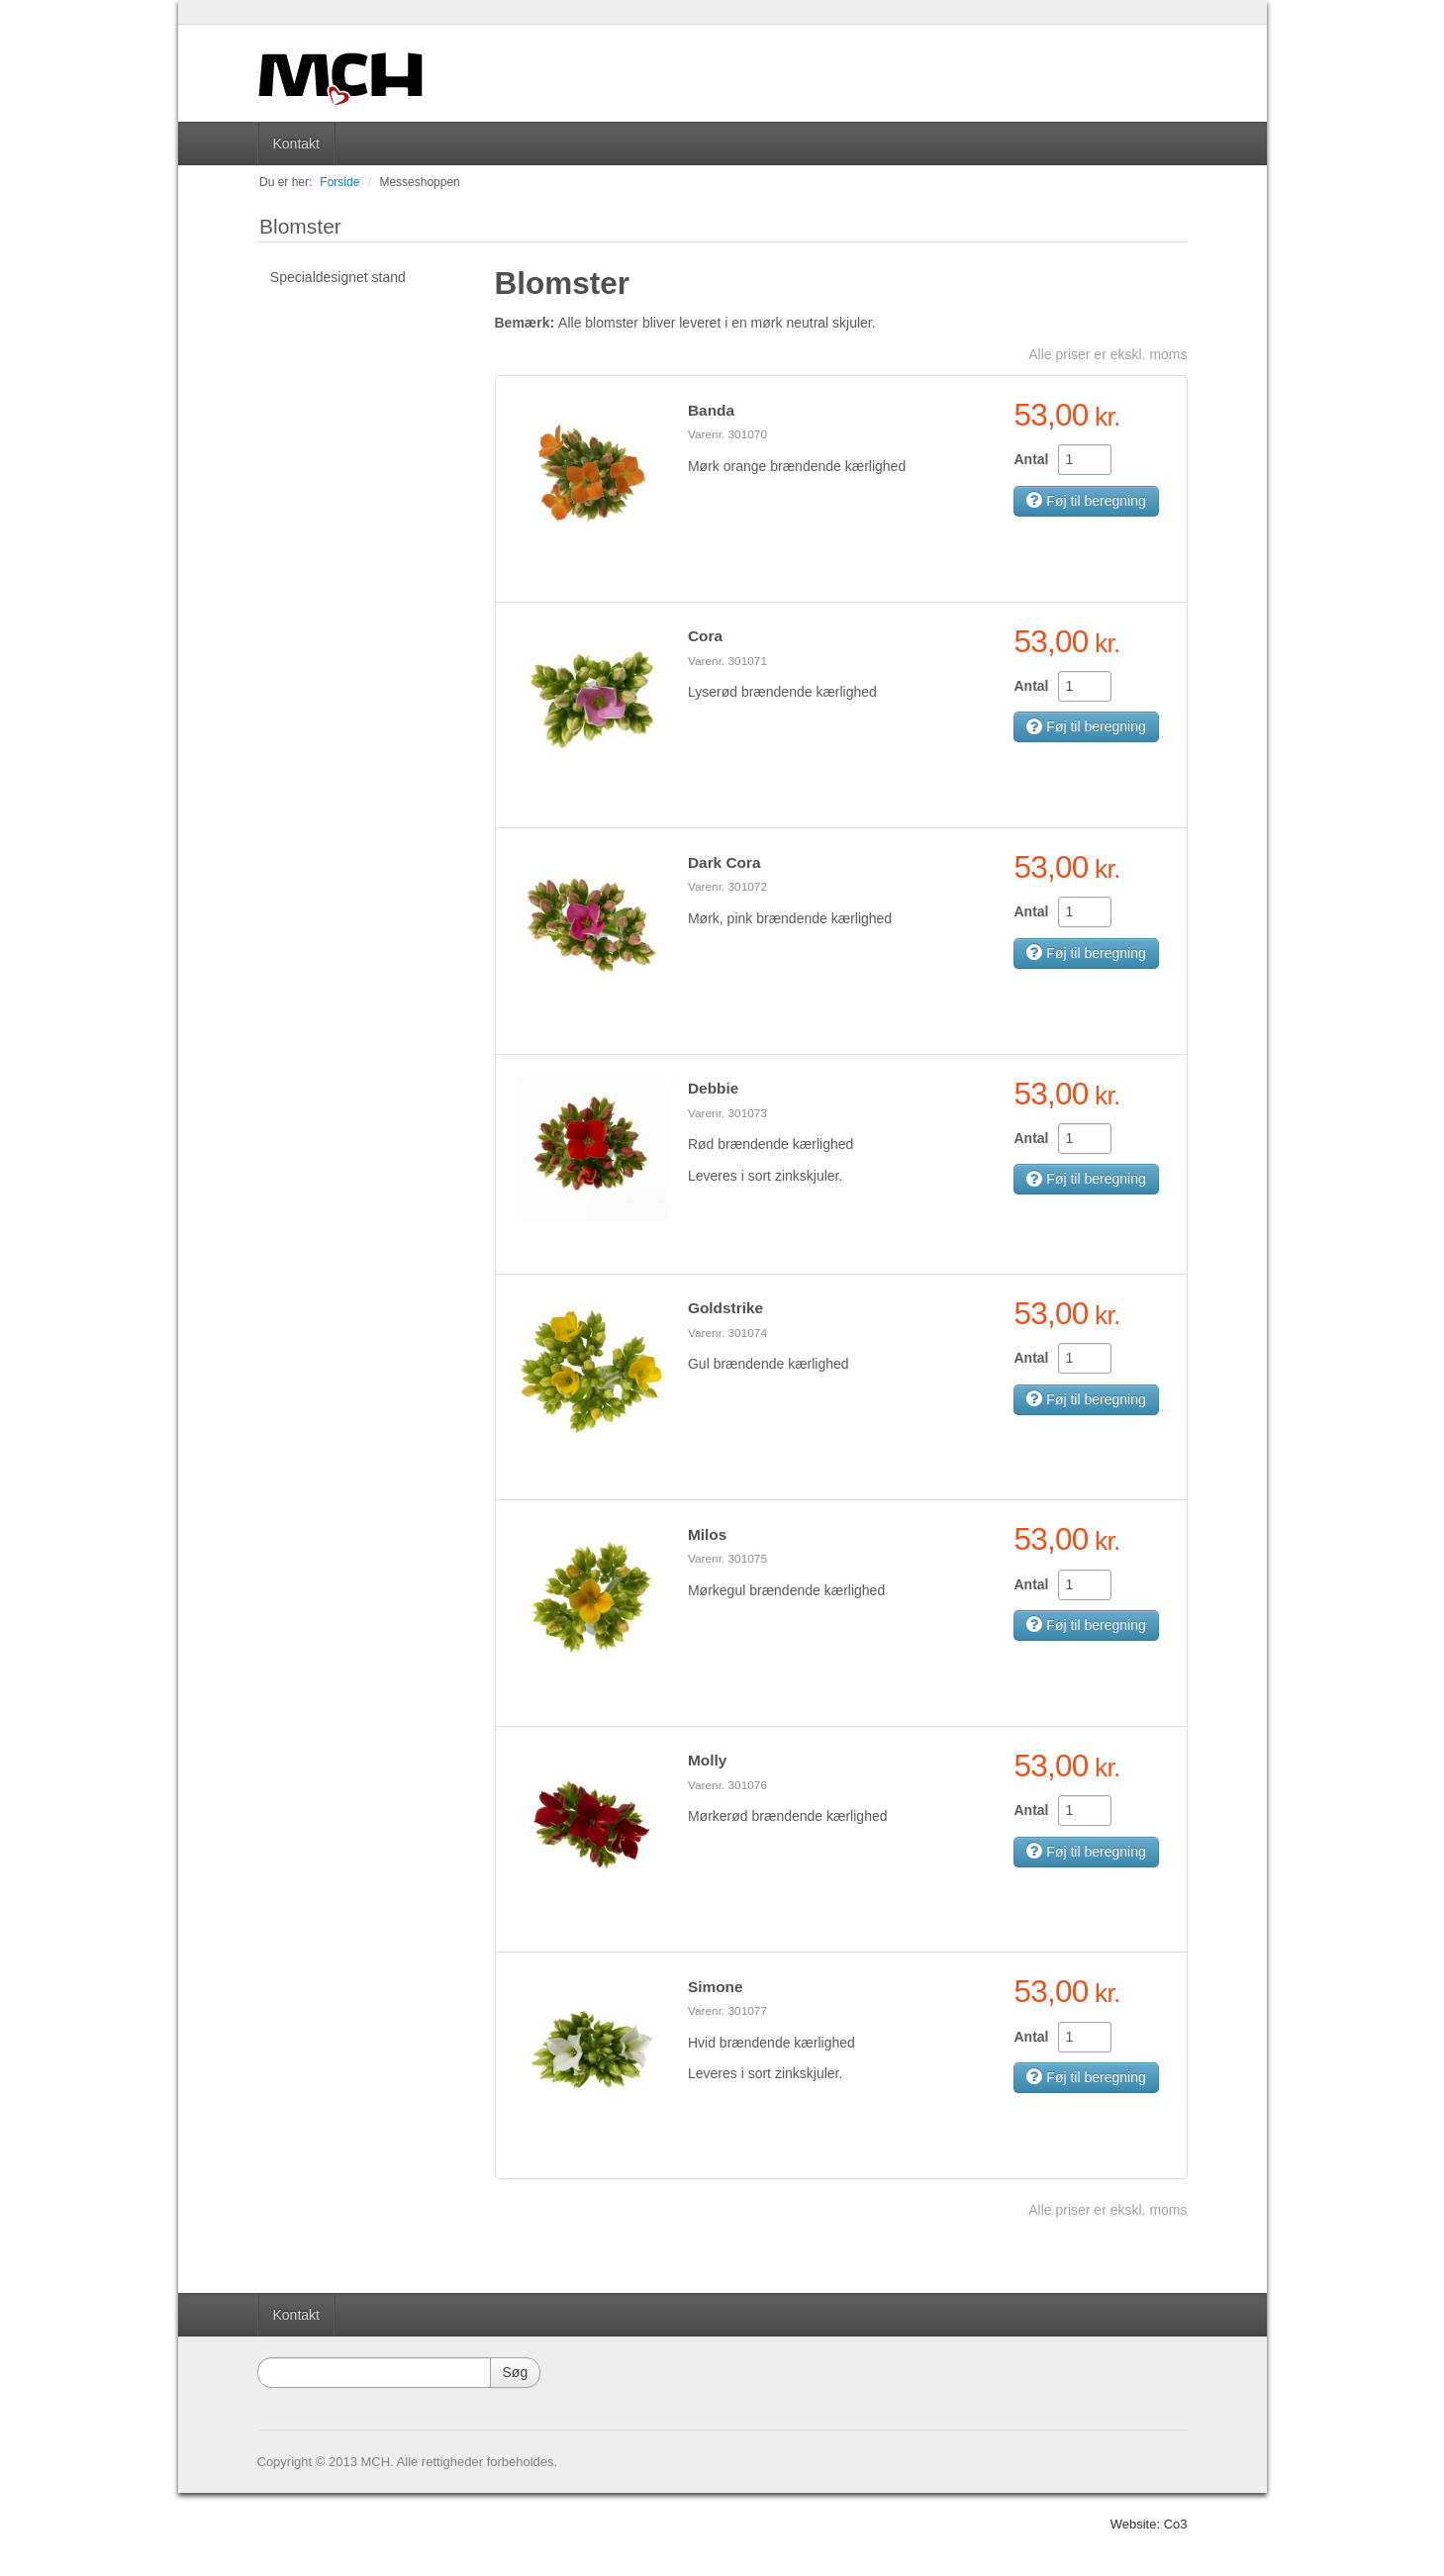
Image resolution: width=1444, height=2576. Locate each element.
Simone (715, 1986)
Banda (711, 410)
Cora (705, 635)
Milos (707, 1534)
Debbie (713, 1088)
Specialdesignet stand (338, 277)
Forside (339, 182)
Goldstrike (725, 1307)
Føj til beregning (1085, 501)
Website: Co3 (1149, 2524)
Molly (707, 1760)
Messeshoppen (419, 182)
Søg (516, 2372)
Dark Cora (724, 862)
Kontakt (296, 143)
